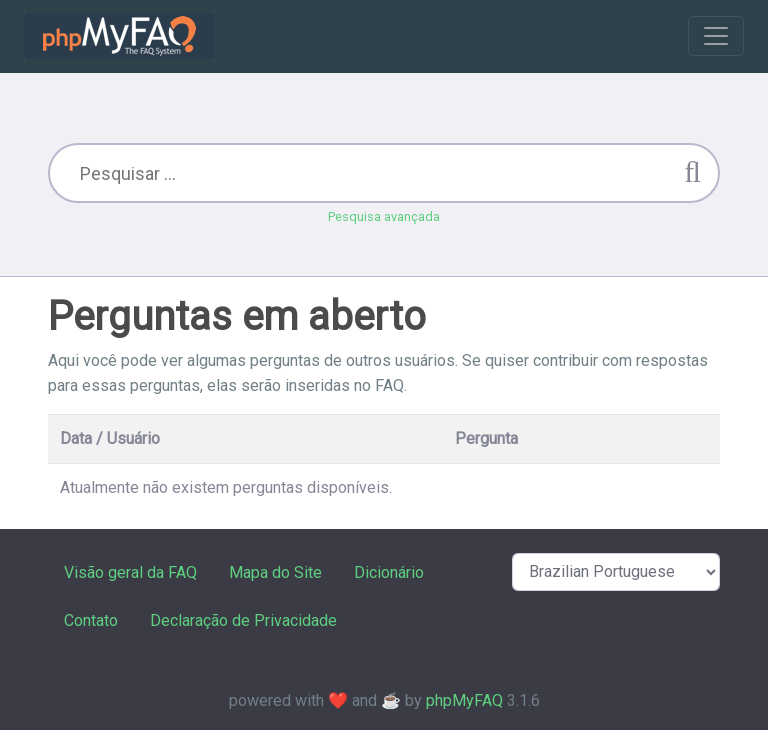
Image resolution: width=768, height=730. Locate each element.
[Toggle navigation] (716, 36)
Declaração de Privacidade (243, 620)
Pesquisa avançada (384, 216)
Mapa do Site (275, 572)
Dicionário (389, 572)
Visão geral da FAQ (130, 572)
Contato (91, 620)
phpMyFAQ (464, 700)
